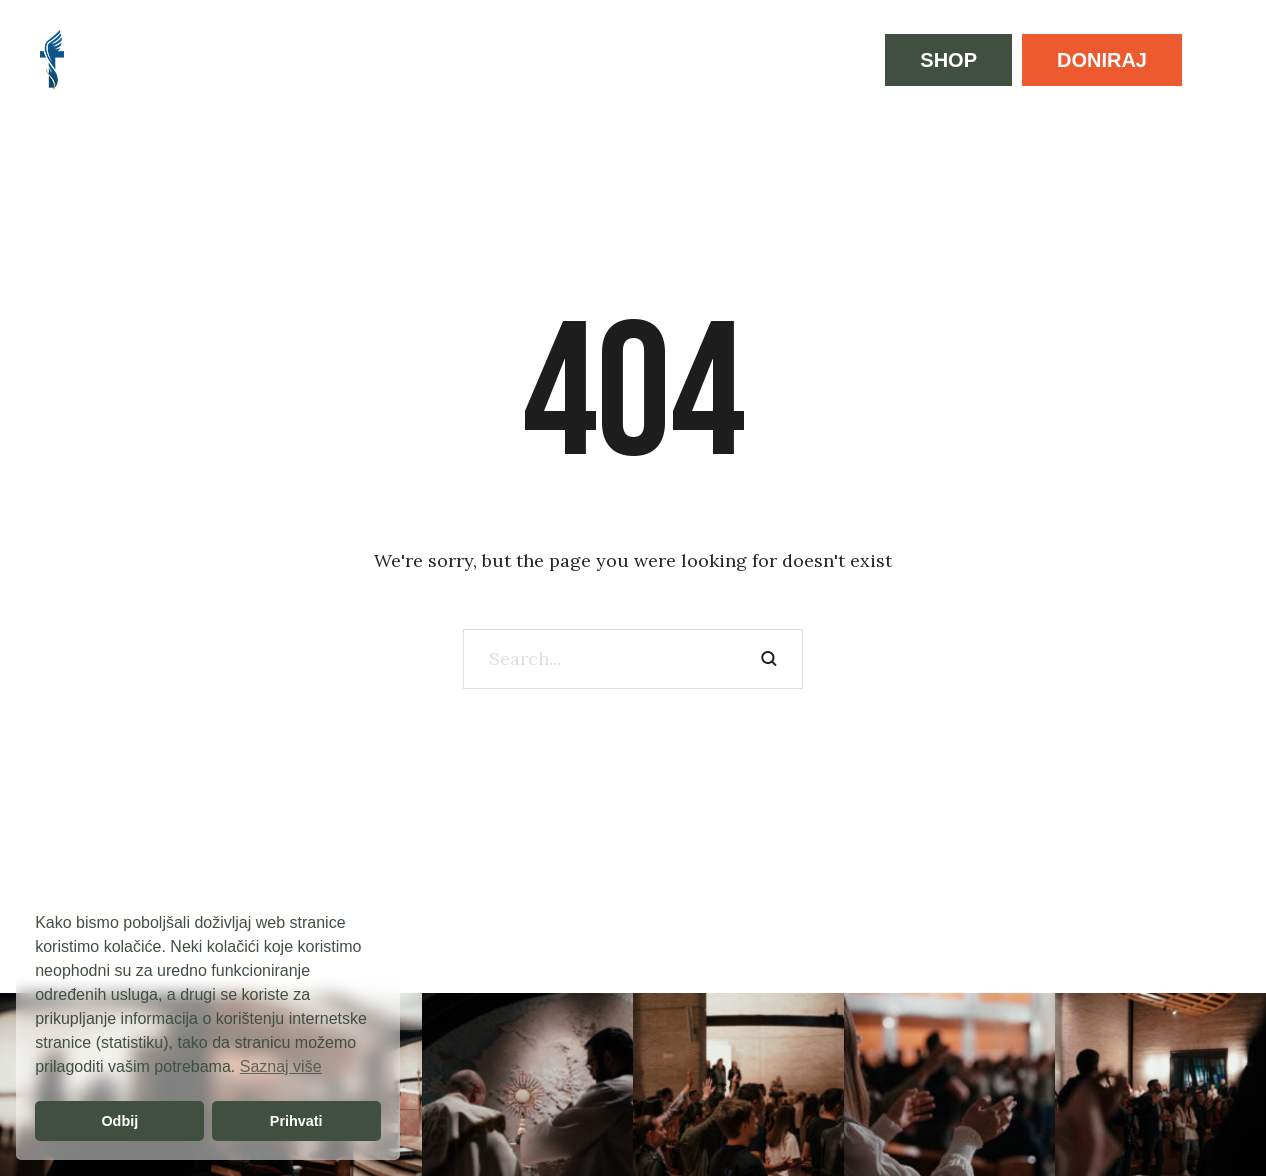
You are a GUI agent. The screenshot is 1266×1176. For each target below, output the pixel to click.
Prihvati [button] (296, 1121)
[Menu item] (131, 60)
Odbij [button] (119, 1121)
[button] (948, 60)
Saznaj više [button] (281, 1066)
